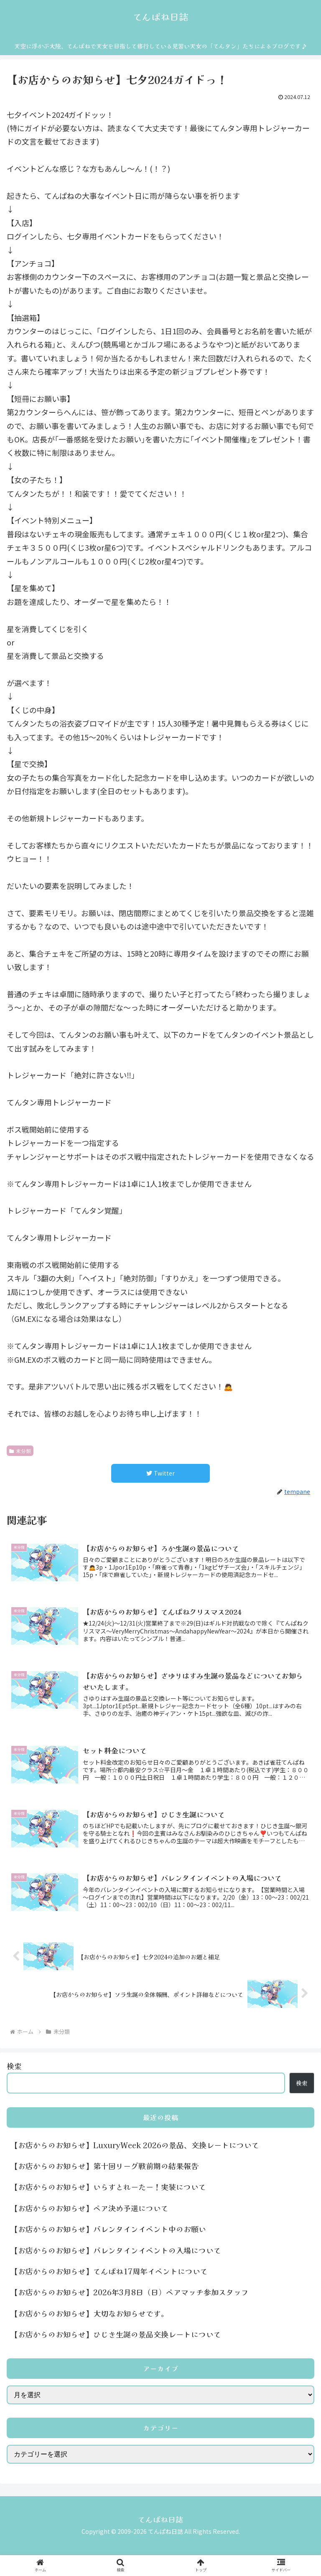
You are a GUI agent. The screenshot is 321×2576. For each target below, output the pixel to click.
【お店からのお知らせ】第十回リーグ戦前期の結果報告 (104, 2165)
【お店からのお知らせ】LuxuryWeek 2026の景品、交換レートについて (134, 2144)
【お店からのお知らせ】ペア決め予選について (89, 2208)
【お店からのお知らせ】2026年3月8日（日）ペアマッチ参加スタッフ (129, 2291)
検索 (14, 2065)
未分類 (20, 1450)
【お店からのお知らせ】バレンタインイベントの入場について (119, 2250)
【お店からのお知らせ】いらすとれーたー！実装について (108, 2186)
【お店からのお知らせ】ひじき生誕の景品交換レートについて (115, 2334)
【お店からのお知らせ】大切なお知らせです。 (89, 2313)
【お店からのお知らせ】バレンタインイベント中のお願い (108, 2228)
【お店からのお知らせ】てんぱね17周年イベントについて (109, 2271)
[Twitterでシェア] (160, 1473)
